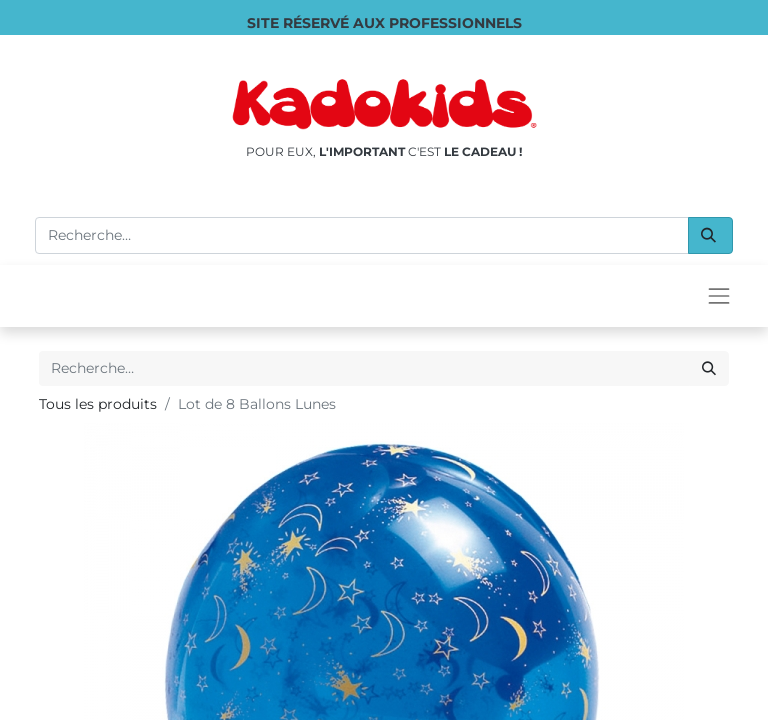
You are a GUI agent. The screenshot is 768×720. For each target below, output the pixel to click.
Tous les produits (98, 404)
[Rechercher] (710, 235)
